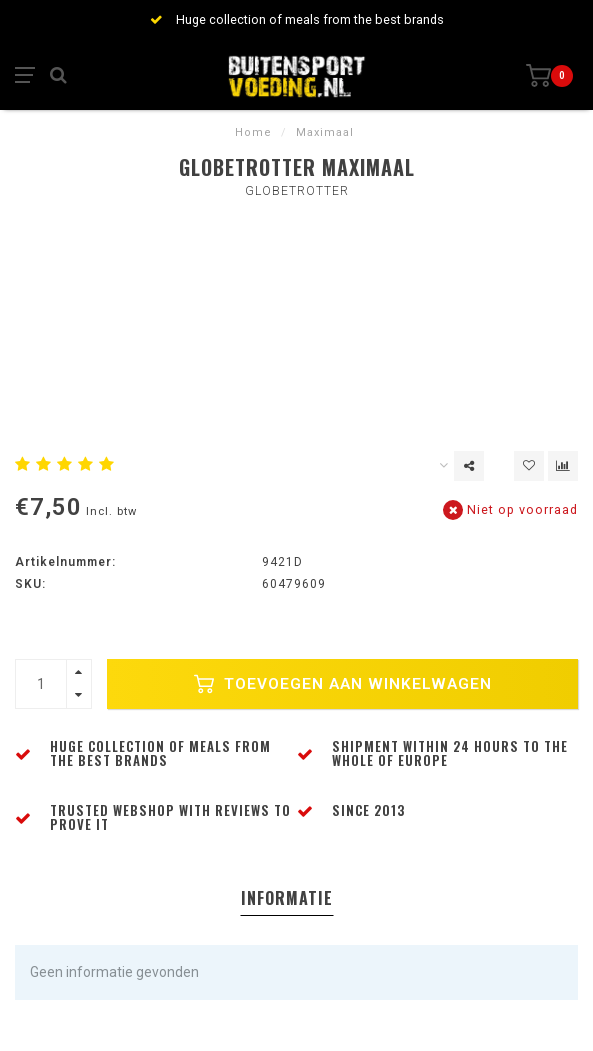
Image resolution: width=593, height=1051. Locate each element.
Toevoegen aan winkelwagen (343, 684)
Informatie (287, 898)
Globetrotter (297, 191)
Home (253, 132)
